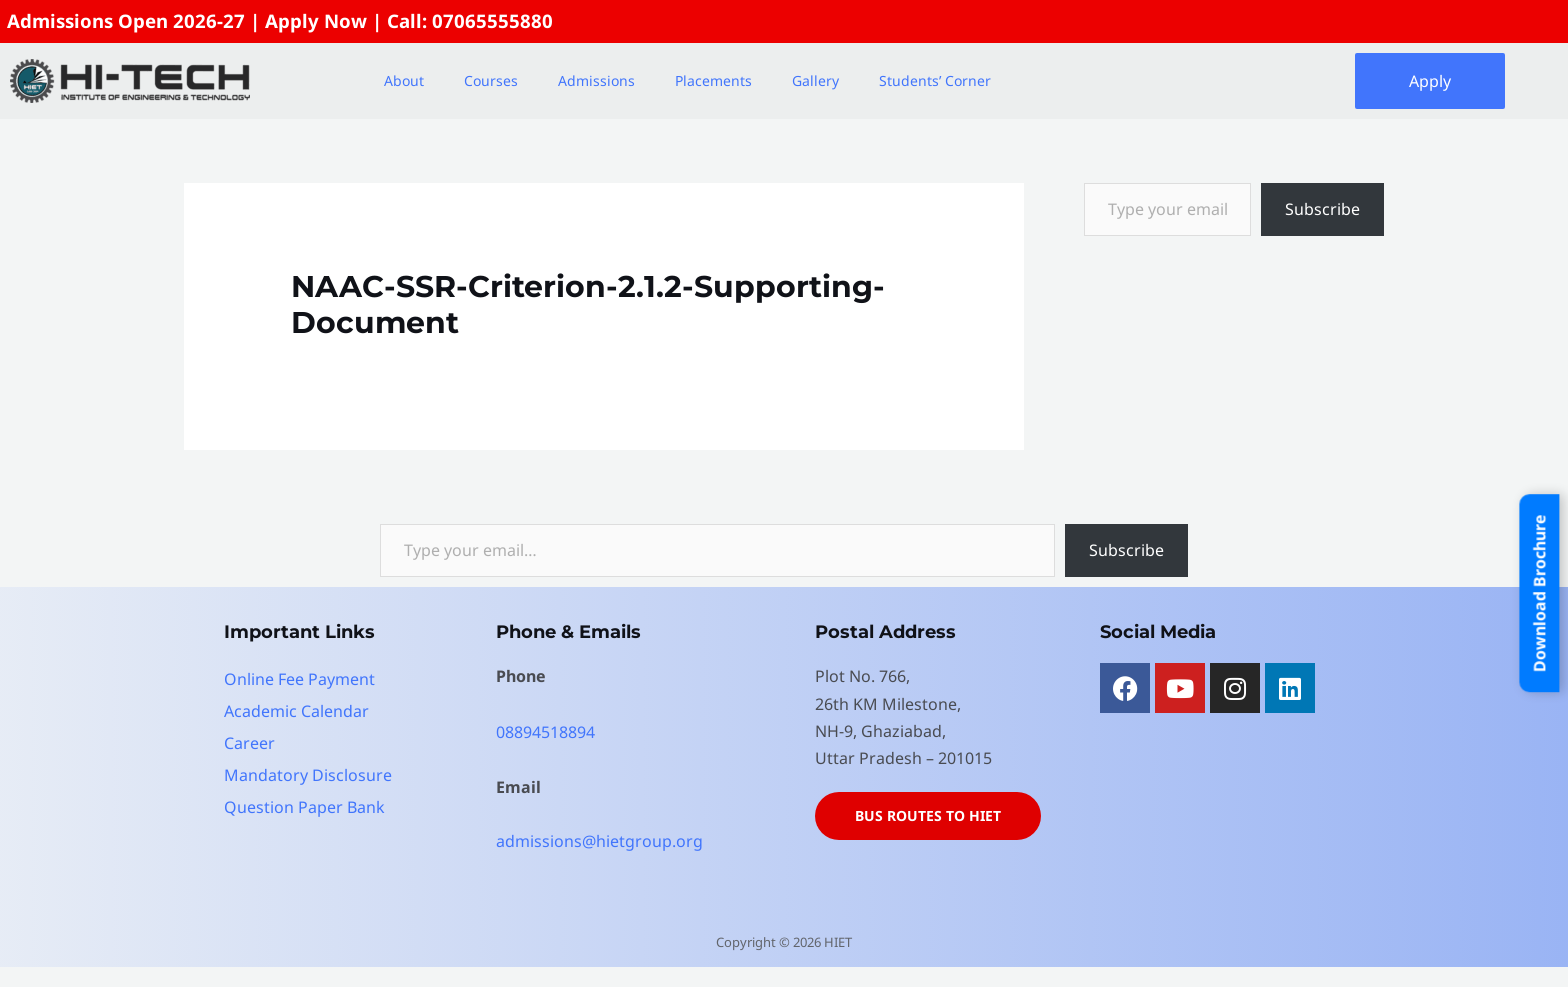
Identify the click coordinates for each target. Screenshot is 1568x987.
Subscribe (1322, 209)
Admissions (596, 80)
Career (249, 743)
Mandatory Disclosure (308, 775)
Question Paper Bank (304, 807)
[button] (409, 81)
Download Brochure (1540, 593)
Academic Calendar (296, 711)
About (404, 80)
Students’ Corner (935, 80)
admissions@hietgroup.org (599, 841)
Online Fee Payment (299, 679)
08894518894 (545, 732)
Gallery (815, 80)
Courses (491, 80)
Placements (713, 80)
